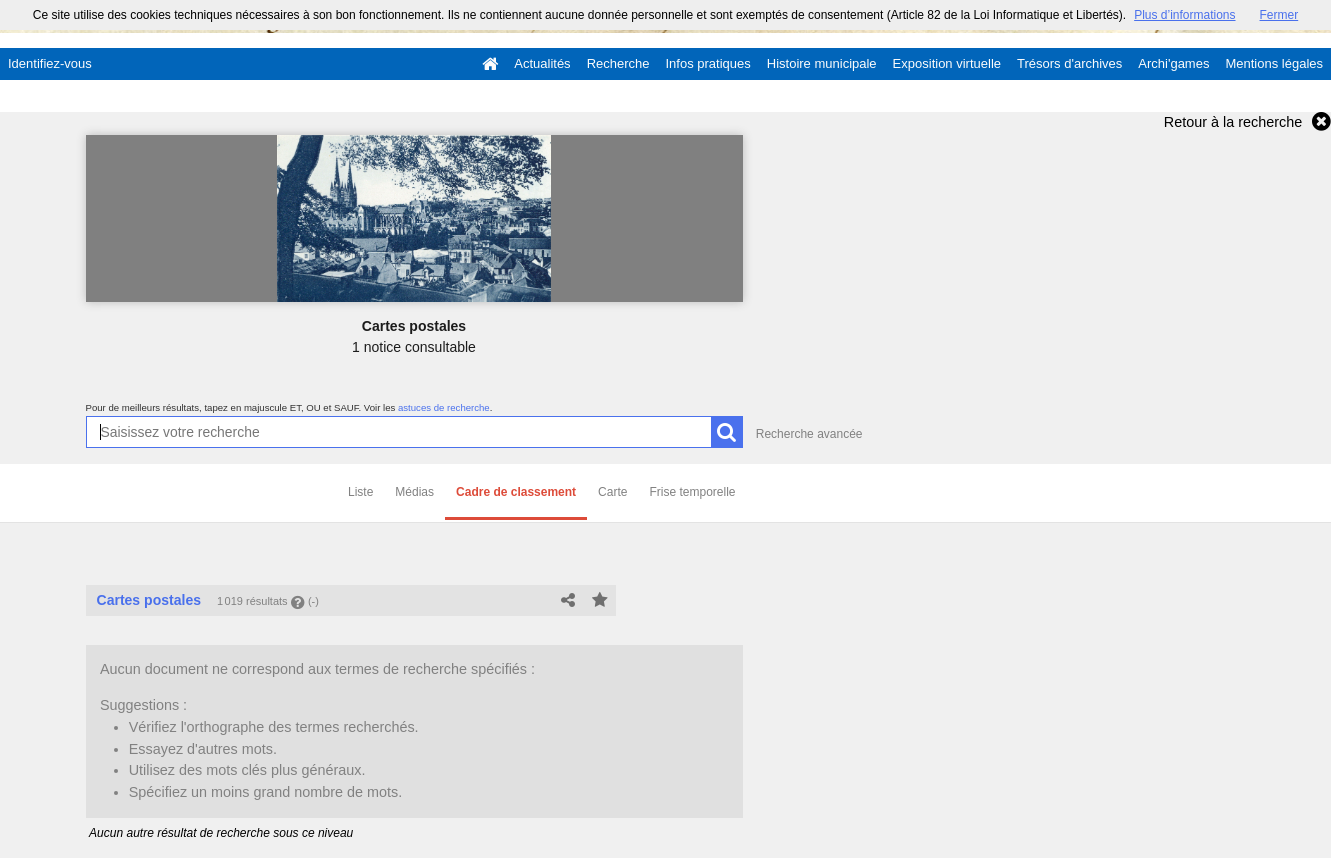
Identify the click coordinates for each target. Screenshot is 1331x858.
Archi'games (1173, 63)
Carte (612, 492)
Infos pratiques (708, 63)
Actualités (542, 63)
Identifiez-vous (50, 63)
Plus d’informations (1184, 15)
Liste (360, 492)
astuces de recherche (444, 407)
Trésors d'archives (1069, 63)
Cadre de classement (516, 492)
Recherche (618, 63)
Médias (414, 492)
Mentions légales (1274, 63)
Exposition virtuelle (947, 63)
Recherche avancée (809, 434)
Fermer (1279, 15)
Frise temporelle (692, 492)
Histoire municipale (822, 63)
